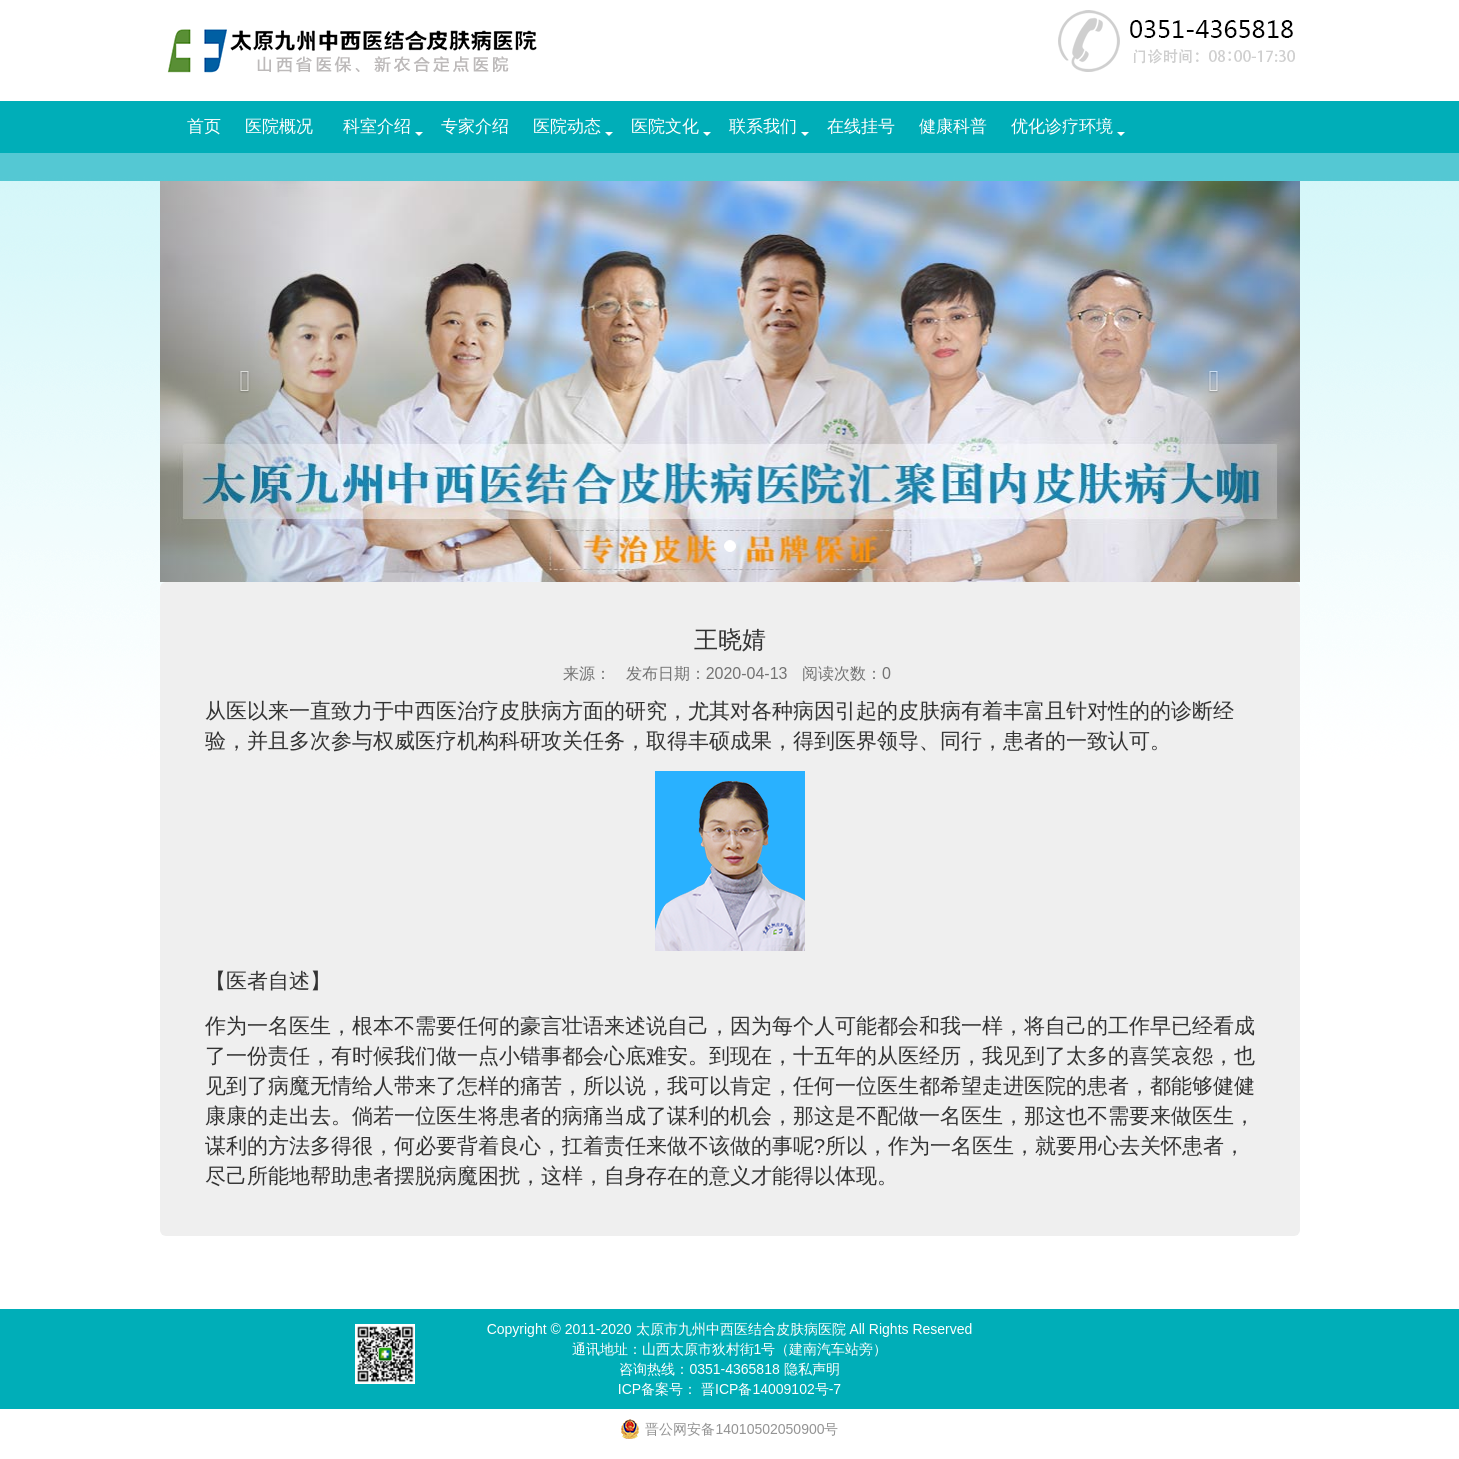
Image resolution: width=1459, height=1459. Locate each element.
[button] (245, 381)
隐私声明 (812, 1369)
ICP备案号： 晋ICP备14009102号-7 (729, 1389)
